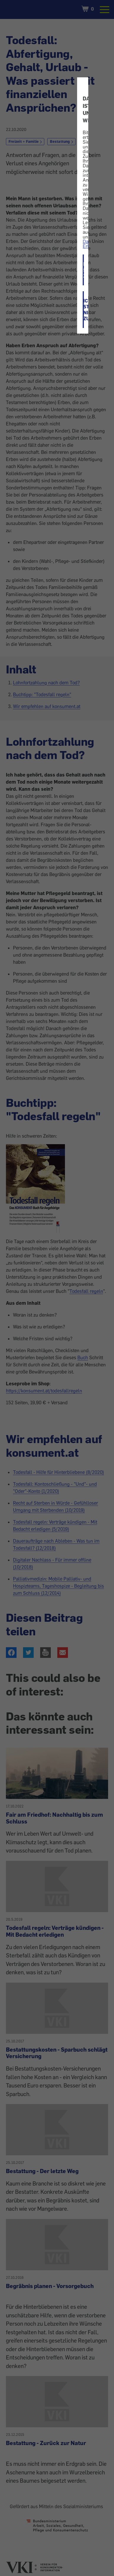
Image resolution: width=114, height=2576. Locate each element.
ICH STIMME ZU (83, 270)
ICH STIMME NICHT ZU (83, 309)
